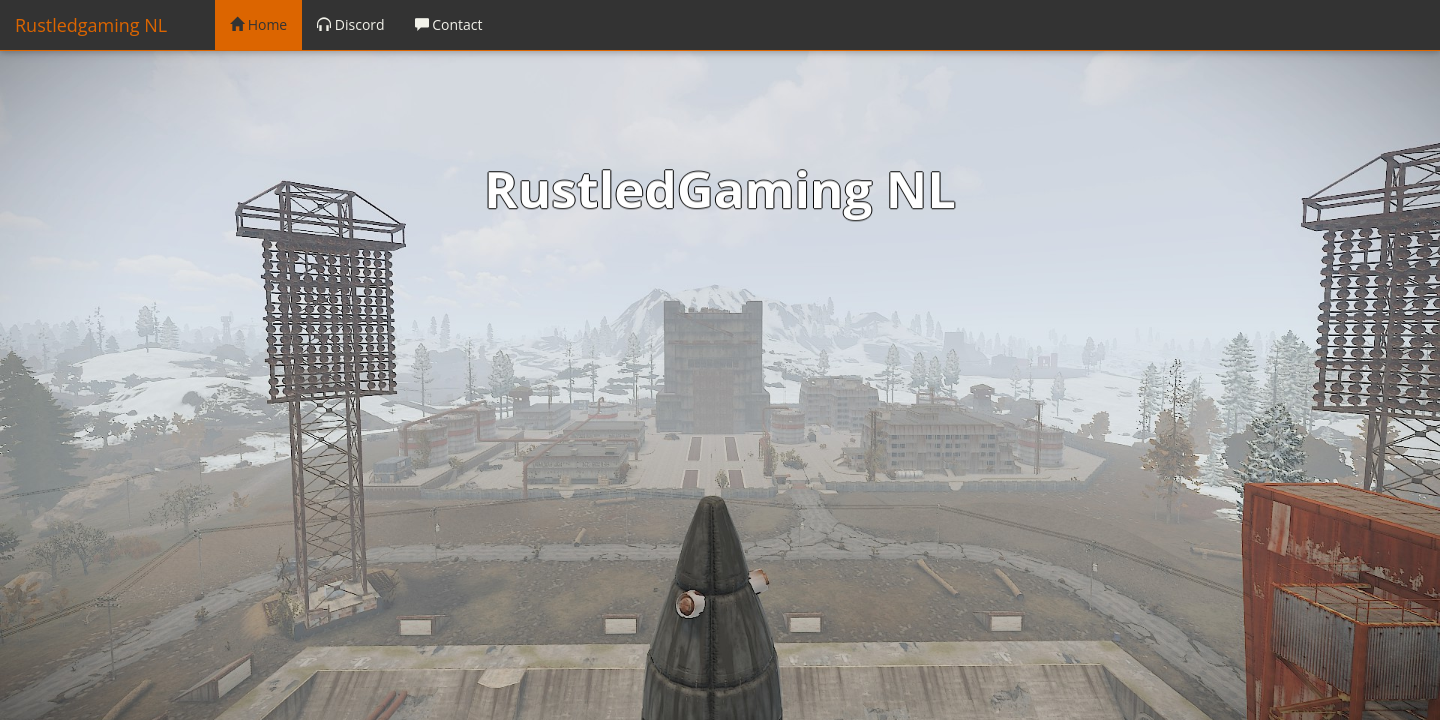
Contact (449, 24)
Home (258, 24)
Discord (350, 24)
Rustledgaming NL (91, 25)
